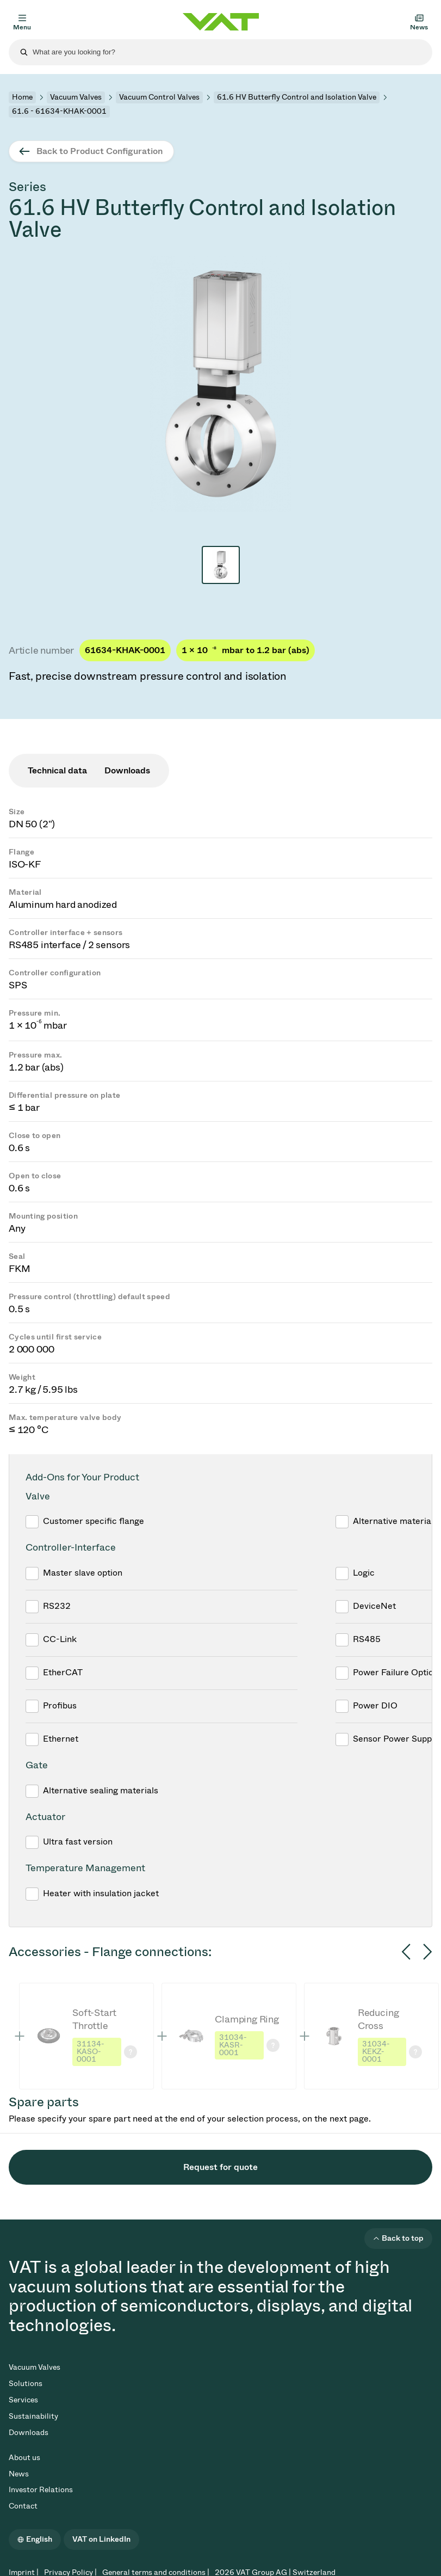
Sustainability (33, 2416)
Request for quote (220, 2167)
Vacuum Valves (76, 97)
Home (22, 97)
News (19, 2474)
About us (24, 2457)
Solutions (25, 2383)
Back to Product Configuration (99, 151)
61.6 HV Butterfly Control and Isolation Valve (296, 97)
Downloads (28, 2432)
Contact (23, 2506)
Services (23, 2400)
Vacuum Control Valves (159, 97)
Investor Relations (41, 2489)
